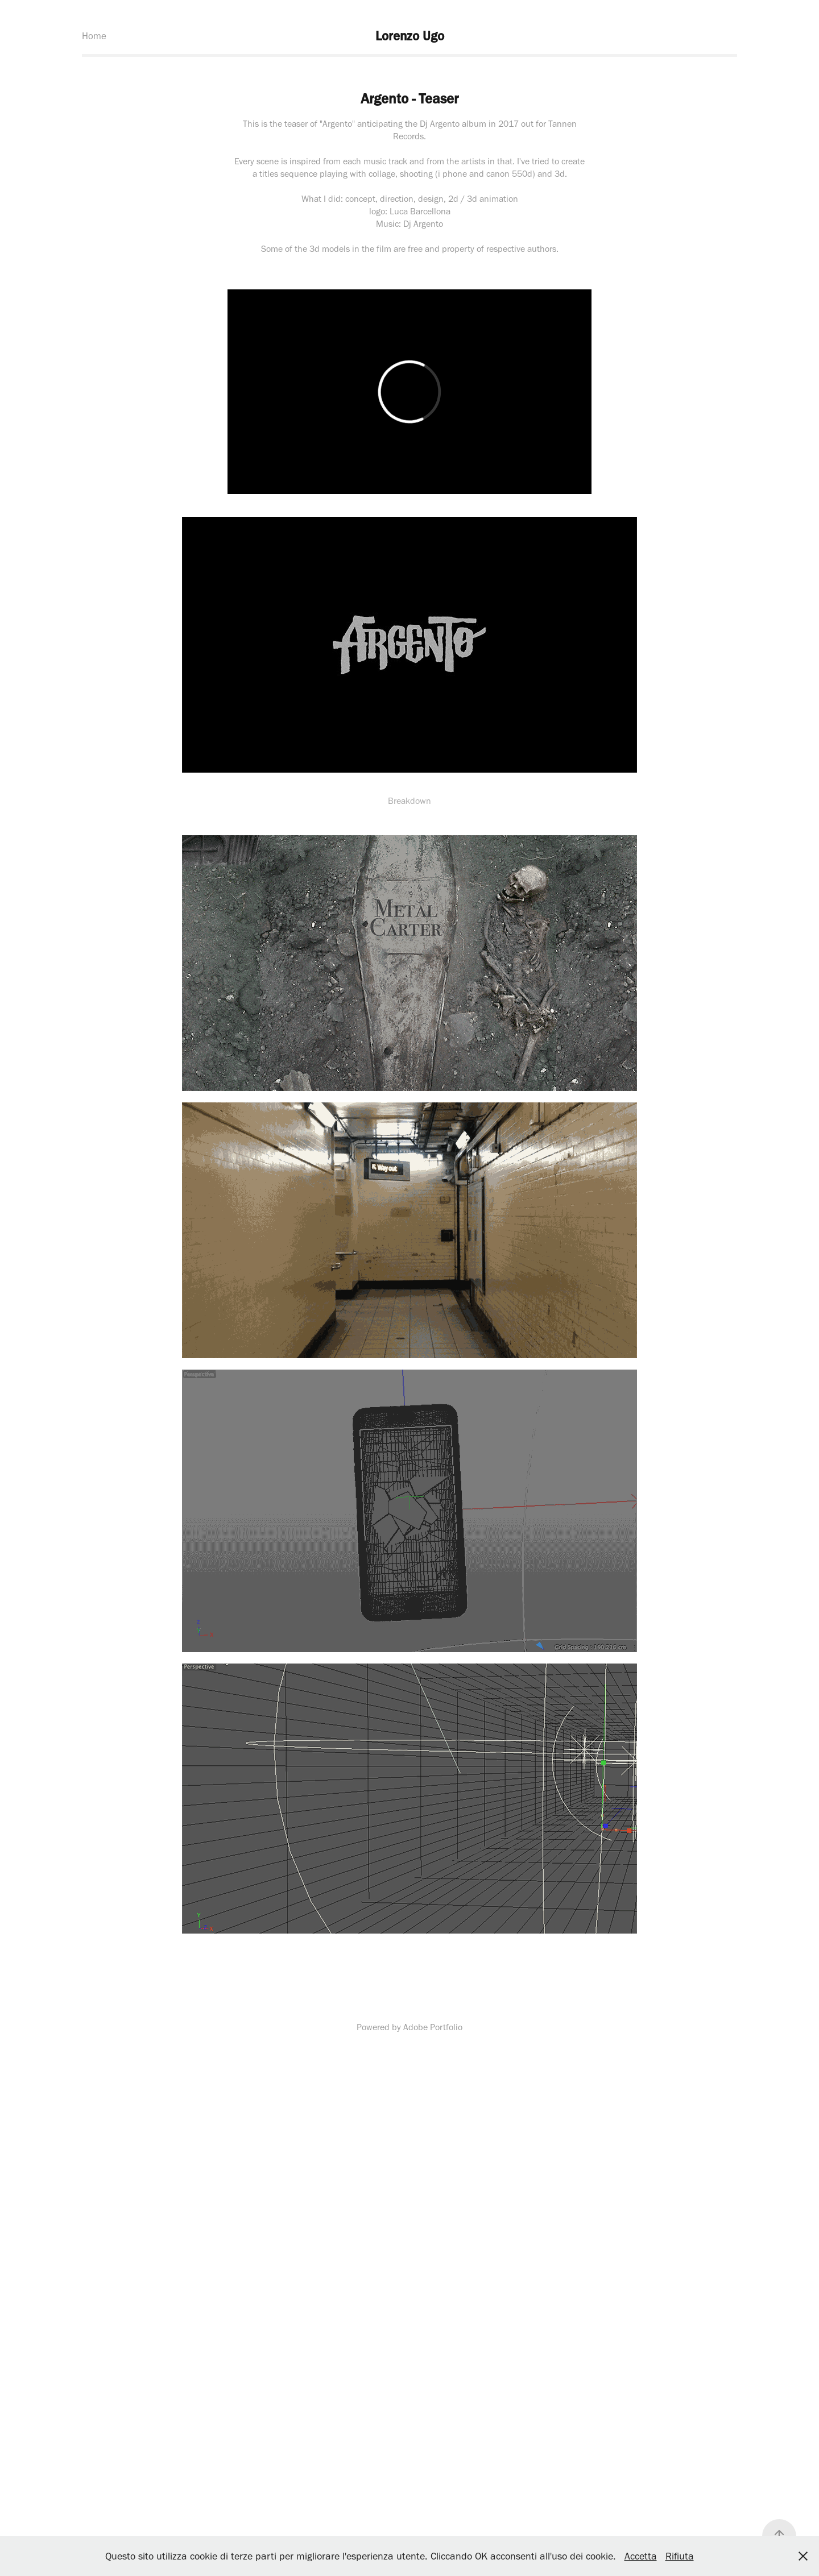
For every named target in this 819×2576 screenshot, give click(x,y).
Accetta (640, 2556)
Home (94, 36)
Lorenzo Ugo (409, 36)
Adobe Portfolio (432, 2027)
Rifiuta (679, 2556)
